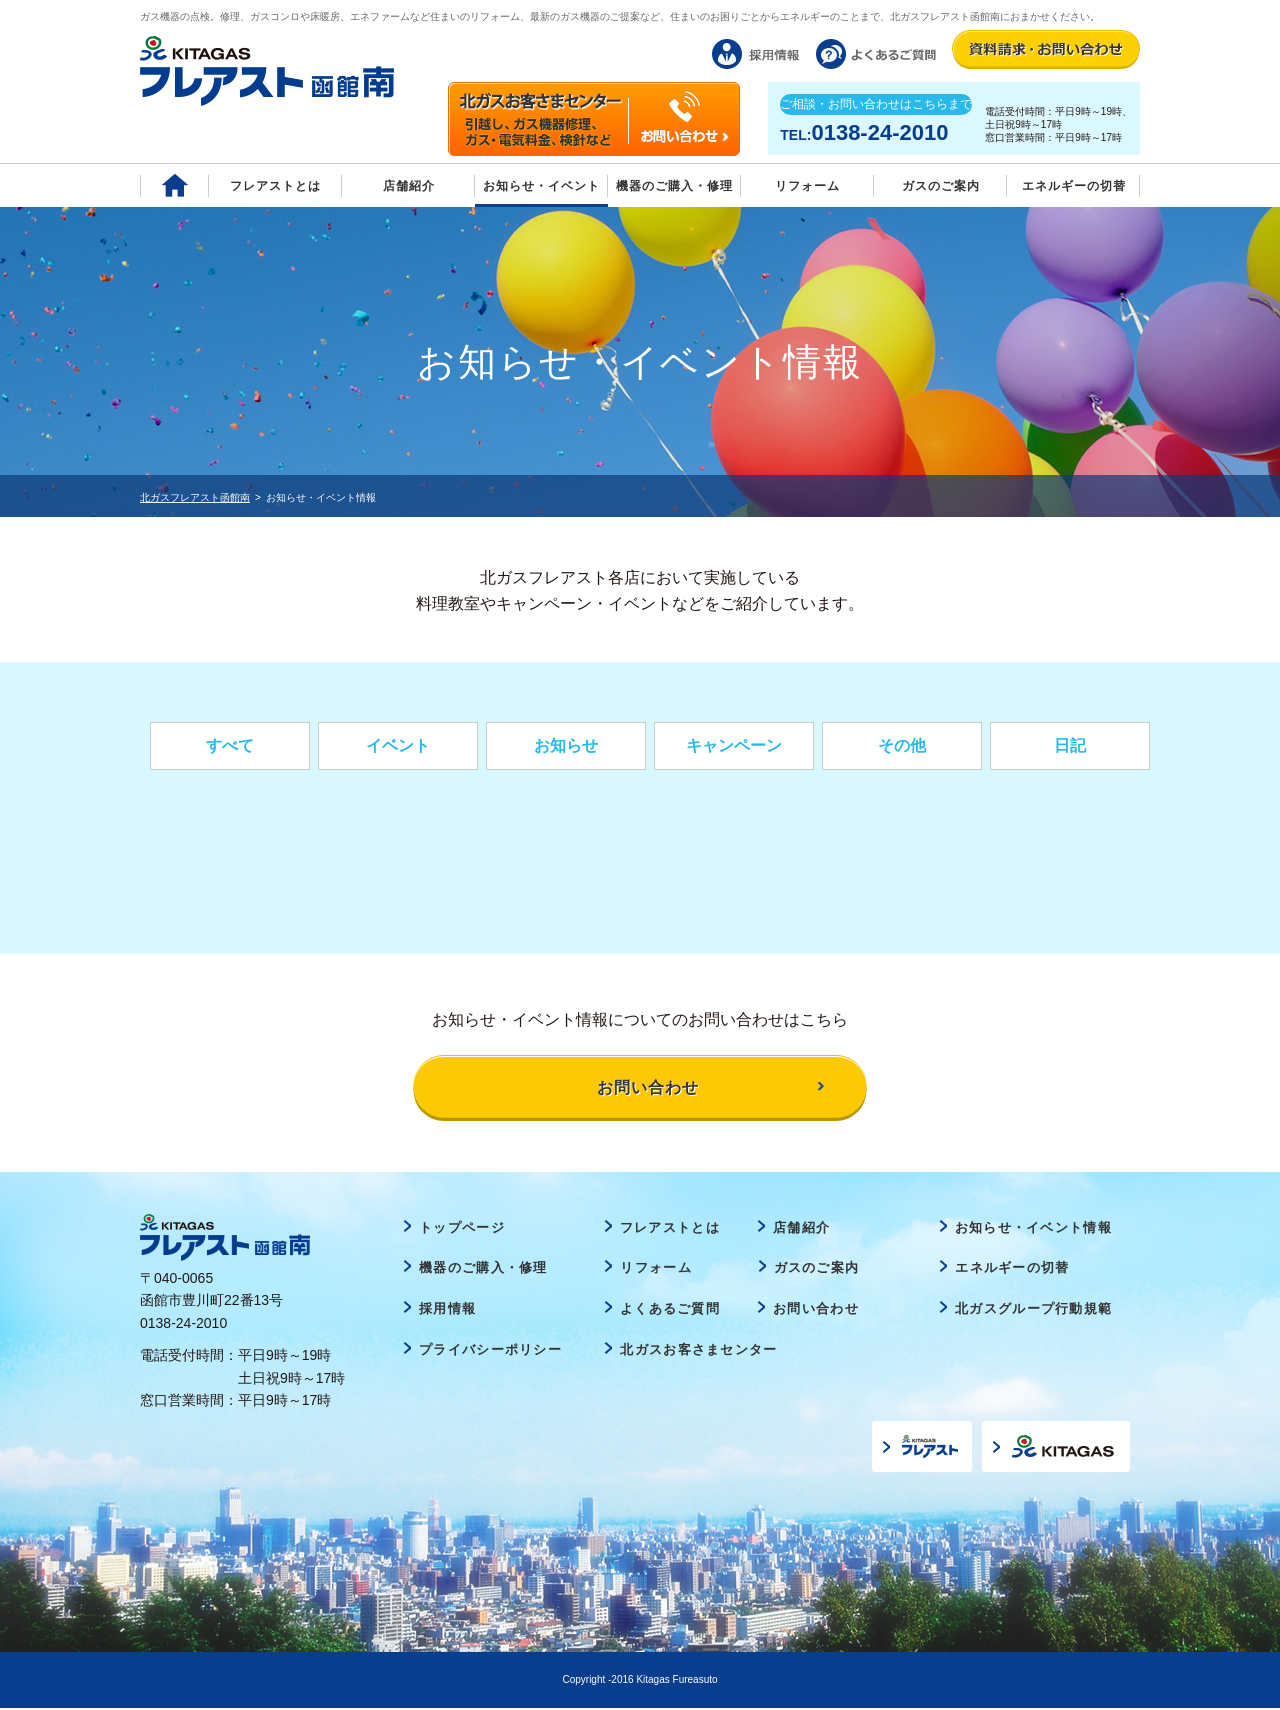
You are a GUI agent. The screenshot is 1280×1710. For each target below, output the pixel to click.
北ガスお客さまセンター (698, 1350)
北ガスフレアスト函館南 (195, 497)
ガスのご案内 (817, 1269)
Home (174, 185)
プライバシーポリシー (490, 1350)
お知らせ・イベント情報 (1033, 1228)
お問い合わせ (816, 1309)
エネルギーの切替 (1074, 186)
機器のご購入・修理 (674, 186)
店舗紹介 (409, 186)
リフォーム (807, 186)
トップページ (462, 1228)
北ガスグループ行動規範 (1033, 1309)
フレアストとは (275, 186)
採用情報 (447, 1309)
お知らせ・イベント (541, 186)
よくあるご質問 (670, 1309)
